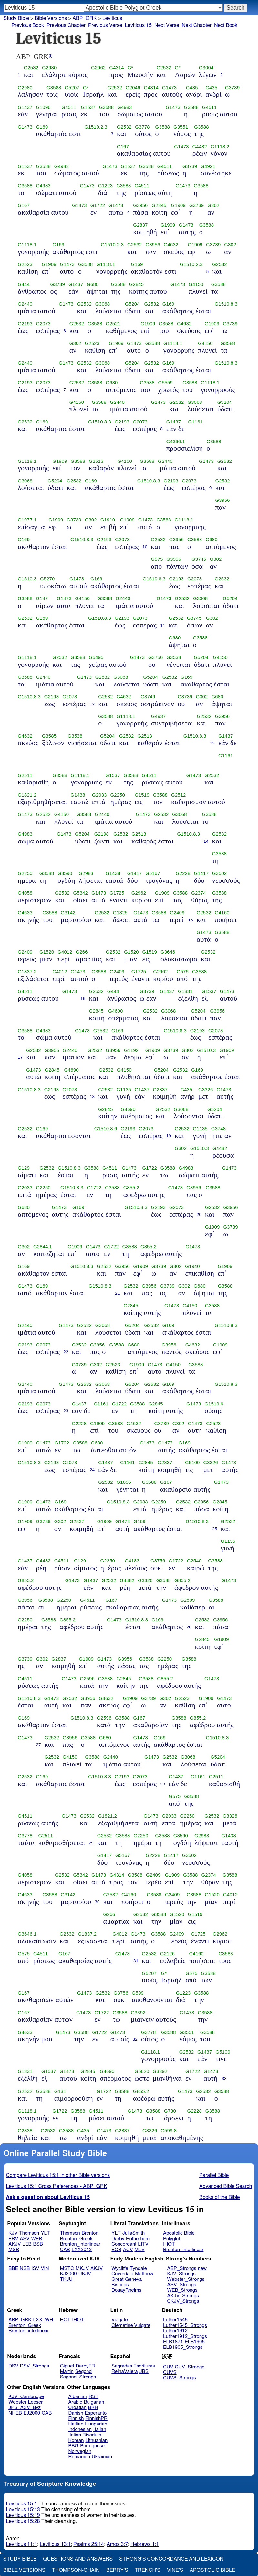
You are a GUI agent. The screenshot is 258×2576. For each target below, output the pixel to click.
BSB (38, 2244)
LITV (143, 2244)
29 (90, 1843)
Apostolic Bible (212, 2570)
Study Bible (16, 18)
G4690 (115, 1011)
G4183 (132, 1560)
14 (205, 841)
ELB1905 (195, 2341)
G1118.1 (27, 244)
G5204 (132, 303)
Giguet (67, 2366)
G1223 (105, 185)
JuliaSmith (133, 2233)
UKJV (84, 2273)
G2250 (117, 795)
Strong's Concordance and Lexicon (171, 2558)
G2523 (25, 264)
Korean (76, 2440)
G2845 (159, 205)
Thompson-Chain (76, 2570)
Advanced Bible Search (225, 2186)
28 (162, 1784)
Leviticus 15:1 (21, 2503)
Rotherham (138, 2238)
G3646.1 (27, 1934)
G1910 (107, 519)
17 (20, 1057)
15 (190, 920)
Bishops (120, 2284)
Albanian (77, 2396)
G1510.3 (27, 578)
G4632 (171, 244)
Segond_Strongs (78, 2377)
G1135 (124, 1089)
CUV (168, 2367)
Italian (99, 2429)
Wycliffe (119, 2268)
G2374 (198, 893)
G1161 (195, 421)
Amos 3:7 (117, 2544)
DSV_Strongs (34, 2366)
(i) (51, 55)
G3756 (155, 657)
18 (92, 1096)
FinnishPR (96, 2418)
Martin (67, 2371)
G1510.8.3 (226, 303)
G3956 (140, 205)
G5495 (96, 657)
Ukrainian (102, 2456)
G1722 (97, 205)
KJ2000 (68, 2273)
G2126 (167, 1953)
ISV (35, 2268)
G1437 (25, 107)
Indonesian (80, 2429)
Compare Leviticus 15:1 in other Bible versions (58, 2175)
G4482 (199, 146)
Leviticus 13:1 (55, 2544)
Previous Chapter (66, 25)
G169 (42, 127)
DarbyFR (85, 2366)
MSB (13, 2249)
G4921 (208, 166)
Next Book (225, 25)
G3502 (219, 873)
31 (135, 1961)
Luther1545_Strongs (185, 2325)
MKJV (82, 2268)
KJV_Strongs (181, 2273)
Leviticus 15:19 (23, 2515)
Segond (83, 2371)
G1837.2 (27, 971)
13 (212, 743)
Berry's (117, 2570)
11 (162, 625)
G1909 (178, 205)
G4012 (64, 952)
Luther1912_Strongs (185, 2336)
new (202, 2268)
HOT (65, 2320)
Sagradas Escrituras (133, 2366)
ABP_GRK (19, 2320)
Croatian (77, 2407)
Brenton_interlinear (80, 2244)
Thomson (29, 2233)
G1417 (134, 873)
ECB (116, 2249)
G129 (24, 1168)
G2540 (194, 1560)
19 (168, 1135)
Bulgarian (94, 2402)
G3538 (173, 657)
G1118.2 (220, 146)
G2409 (177, 912)
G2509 (187, 1600)
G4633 (25, 912)
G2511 (25, 775)
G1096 (43, 107)
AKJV (14, 2244)
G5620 (141, 2071)
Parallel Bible (214, 2175)
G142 (42, 598)
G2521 (113, 323)
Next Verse (166, 25)
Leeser (35, 2402)
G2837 (140, 225)
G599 (138, 1993)
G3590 (64, 873)
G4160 (222, 912)
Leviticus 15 (138, 25)
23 (65, 1410)
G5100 (192, 1462)
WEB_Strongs (182, 2290)
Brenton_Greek (76, 2238)
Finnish (76, 2418)
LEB (26, 2244)
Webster (17, 2402)
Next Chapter (197, 25)
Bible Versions (51, 18)
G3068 (102, 303)
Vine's (175, 2570)
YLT (45, 2233)
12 (92, 704)
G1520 (46, 952)
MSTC (67, 2268)
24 (92, 1469)
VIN (45, 2268)
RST (94, 2396)
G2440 (25, 303)
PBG (73, 2446)
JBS (144, 2371)
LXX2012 (82, 2249)
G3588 (53, 87)
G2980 (49, 67)
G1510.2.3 (96, 127)
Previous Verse (105, 25)
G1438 (77, 795)
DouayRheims (126, 2290)
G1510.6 (213, 1403)
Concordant (123, 2244)
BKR (93, 2407)
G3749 (147, 696)
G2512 (178, 795)
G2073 (43, 323)
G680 (92, 284)
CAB (65, 2249)
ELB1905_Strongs (182, 2347)
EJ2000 (32, 2413)
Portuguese (92, 2446)
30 (97, 1902)
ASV (24, 2238)
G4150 (196, 284)
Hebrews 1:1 (144, 2544)
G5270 (47, 578)
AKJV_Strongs (183, 2295)
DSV (13, 2366)
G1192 (131, 1050)
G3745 (198, 559)
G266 (82, 952)
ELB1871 (173, 2341)
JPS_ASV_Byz (24, 2407)
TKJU (66, 2279)
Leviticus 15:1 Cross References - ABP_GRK (57, 2186)
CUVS (170, 2372)
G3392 (138, 2012)
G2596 (87, 1678)
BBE (13, 2268)
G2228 (183, 873)
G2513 (96, 461)
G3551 (180, 127)
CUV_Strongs (189, 2367)
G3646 (167, 952)
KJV (12, 2233)
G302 (213, 205)
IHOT (169, 2244)
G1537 (88, 107)
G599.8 (168, 2130)
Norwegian (79, 2451)
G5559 (165, 382)
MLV (139, 2249)
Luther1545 (175, 2320)
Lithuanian (96, 2440)
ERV (13, 2238)
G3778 (142, 127)
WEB (36, 2238)
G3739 (232, 87)
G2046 (133, 87)
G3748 (218, 1128)
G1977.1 (27, 519)
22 (65, 1351)
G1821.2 (27, 795)
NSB (25, 2268)
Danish (75, 2413)
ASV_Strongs (181, 2284)
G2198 (101, 834)
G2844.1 (42, 1246)
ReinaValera (124, 2371)
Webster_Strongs (186, 2279)
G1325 (120, 912)
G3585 (49, 736)
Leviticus (112, 18)
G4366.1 (175, 441)
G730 (170, 2111)
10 (144, 546)
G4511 (68, 107)
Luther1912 (175, 2330)
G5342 (80, 893)
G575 (157, 559)
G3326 (205, 1089)
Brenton (90, 2233)
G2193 (25, 323)
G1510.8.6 (105, 1128)
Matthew (144, 2273)
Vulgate (119, 2320)
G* (130, 67)
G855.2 (131, 1187)
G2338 (25, 2130)
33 (224, 2078)
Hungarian (96, 2424)
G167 (123, 146)
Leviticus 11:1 (21, 2544)
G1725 (116, 893)
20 (199, 1214)
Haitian (76, 2424)
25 (214, 1528)
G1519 (142, 795)
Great (117, 2279)
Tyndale (138, 2268)
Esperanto (96, 2413)
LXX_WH (43, 2320)
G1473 (169, 87)
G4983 (124, 107)
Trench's (147, 2570)
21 (117, 1293)
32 (135, 2039)
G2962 (98, 67)
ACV (128, 2249)
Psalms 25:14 (88, 2544)
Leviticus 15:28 (23, 2521)
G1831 (185, 991)
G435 (192, 87)
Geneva (133, 2279)
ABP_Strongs (181, 2268)
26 (188, 1627)
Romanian (79, 2456)
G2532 (31, 67)
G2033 (99, 795)
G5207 (72, 87)
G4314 (116, 67)
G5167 (152, 873)
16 (82, 998)
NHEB (15, 2413)
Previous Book (28, 25)
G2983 (86, 873)
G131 (60, 2091)
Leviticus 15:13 (23, 2509)
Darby (117, 2238)
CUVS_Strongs (179, 2378)
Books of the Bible (219, 2197)
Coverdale (122, 2273)
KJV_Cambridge (26, 2396)
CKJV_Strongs (183, 2301)
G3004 (206, 67)
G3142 (68, 912)
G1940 (192, 1266)
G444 (24, 284)
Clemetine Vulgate (130, 2325)
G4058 (25, 893)
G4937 (158, 716)
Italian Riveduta (84, 2435)
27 (38, 1744)
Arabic (75, 2402)
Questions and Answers (78, 2558)
